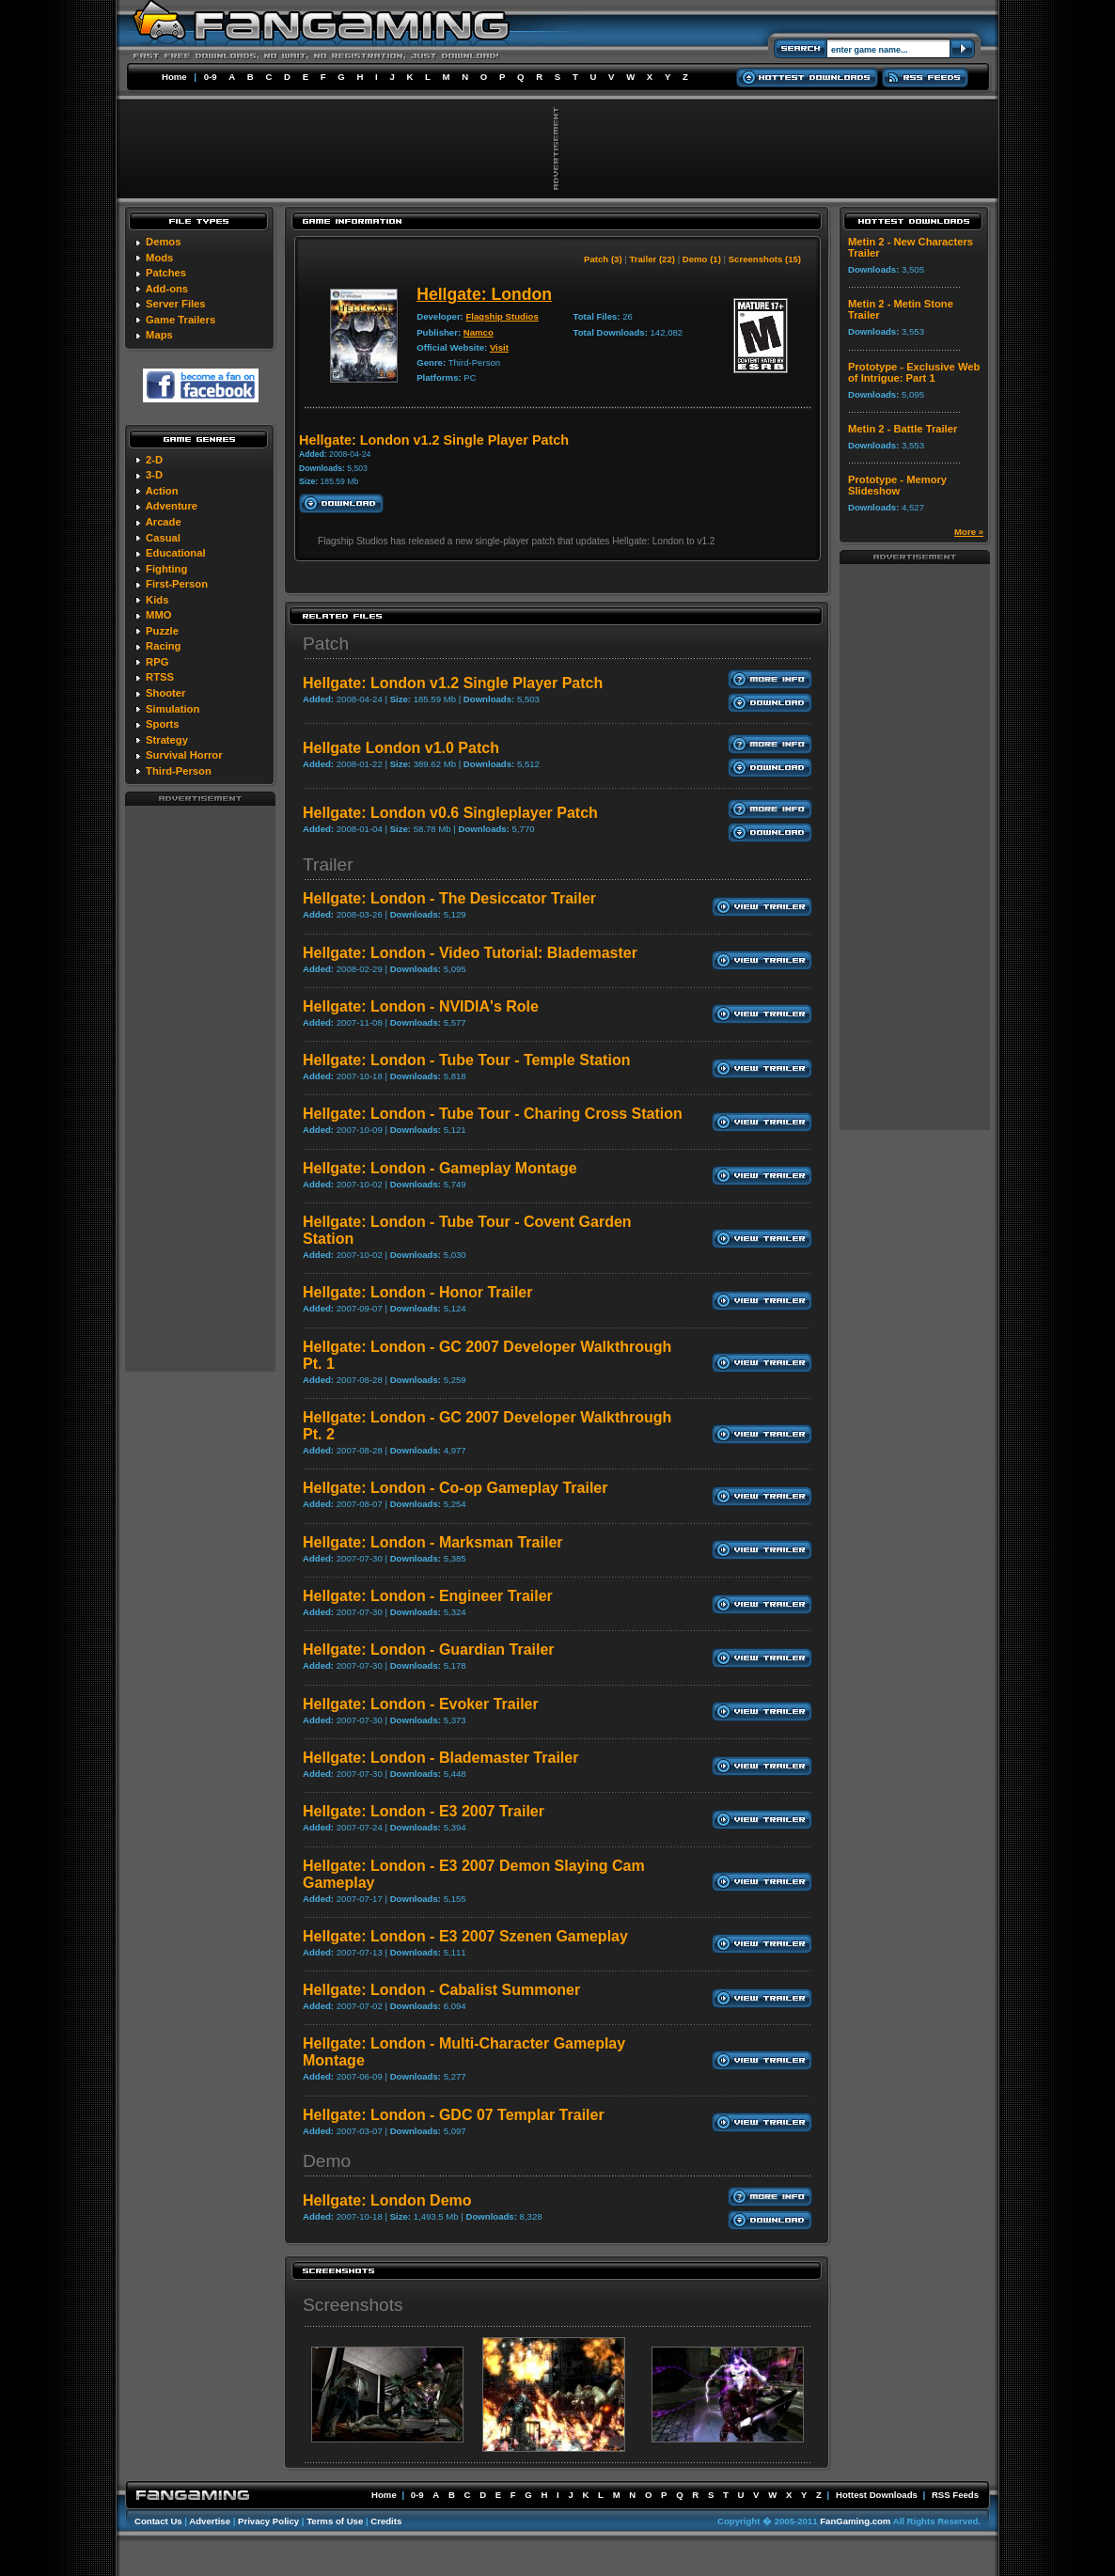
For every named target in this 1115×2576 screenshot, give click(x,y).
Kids (157, 599)
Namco (478, 332)
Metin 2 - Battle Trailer (902, 428)
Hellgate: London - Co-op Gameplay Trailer (455, 1488)
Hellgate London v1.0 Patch (401, 748)
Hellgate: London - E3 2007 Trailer (423, 1811)
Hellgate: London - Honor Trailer (417, 1292)
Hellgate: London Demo (387, 2200)
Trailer (328, 864)
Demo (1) (702, 259)
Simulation (172, 709)
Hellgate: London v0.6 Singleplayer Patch (450, 813)
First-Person (177, 583)
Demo (327, 2161)
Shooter (165, 693)
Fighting (166, 568)
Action (162, 490)
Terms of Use (334, 2521)
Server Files (175, 303)
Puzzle (162, 630)
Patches (166, 272)
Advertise (209, 2521)
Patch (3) (603, 259)
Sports (162, 724)
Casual (163, 537)
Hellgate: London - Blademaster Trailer (440, 1758)
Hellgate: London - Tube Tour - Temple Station (466, 1060)
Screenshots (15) (765, 259)
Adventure (171, 505)
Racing (163, 646)
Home (174, 76)
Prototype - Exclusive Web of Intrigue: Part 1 (914, 372)
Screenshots (353, 2305)
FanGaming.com (855, 2521)
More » (968, 531)
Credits (385, 2521)
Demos (163, 241)
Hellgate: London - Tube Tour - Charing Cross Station (493, 1114)
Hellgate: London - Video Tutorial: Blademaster (470, 953)
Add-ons (167, 288)
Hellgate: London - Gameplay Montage (440, 1168)
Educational (175, 552)
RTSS (160, 677)
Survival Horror (184, 755)
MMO (158, 614)
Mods (159, 257)
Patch (326, 643)
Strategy (167, 740)
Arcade (163, 521)
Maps (159, 334)
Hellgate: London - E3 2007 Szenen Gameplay (465, 1936)
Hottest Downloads (877, 2495)
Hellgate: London (484, 294)
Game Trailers (180, 319)
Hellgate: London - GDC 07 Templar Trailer (454, 2115)
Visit (499, 347)
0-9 (210, 76)
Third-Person (179, 771)
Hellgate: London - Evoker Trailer (421, 1704)
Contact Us (158, 2521)
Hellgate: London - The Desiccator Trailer (449, 898)
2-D (154, 459)
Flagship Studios (501, 316)
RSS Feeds (955, 2495)
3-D (154, 474)
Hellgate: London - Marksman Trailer (433, 1542)
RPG (157, 662)
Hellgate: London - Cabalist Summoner (441, 1990)
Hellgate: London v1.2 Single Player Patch (453, 683)
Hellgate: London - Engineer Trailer (428, 1596)
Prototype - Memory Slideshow (897, 485)
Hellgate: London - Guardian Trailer (429, 1649)
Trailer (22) (652, 259)
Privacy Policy (268, 2521)
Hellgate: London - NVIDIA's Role (421, 1006)
